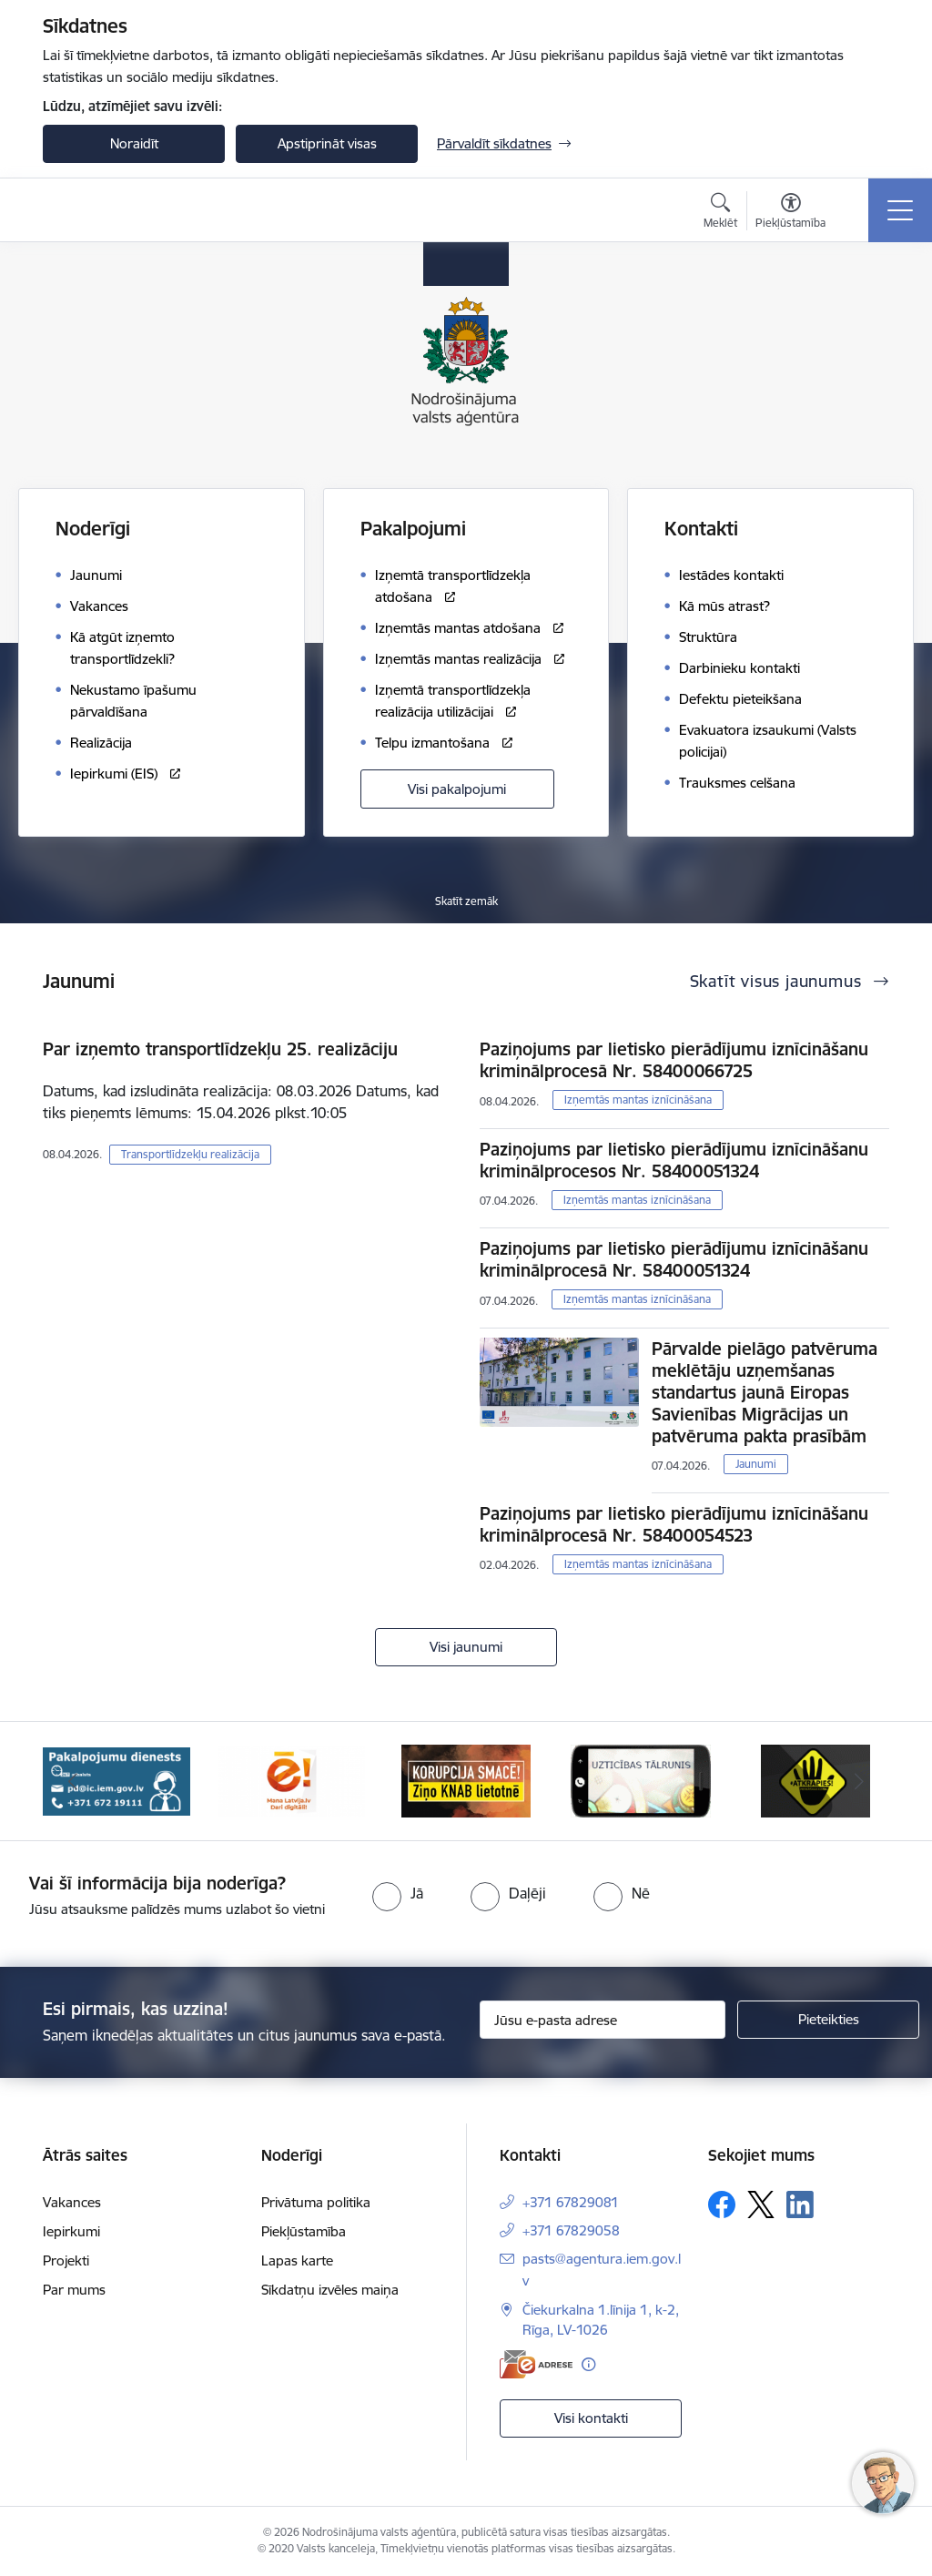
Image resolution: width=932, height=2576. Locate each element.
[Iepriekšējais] (72, 1781)
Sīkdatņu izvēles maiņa (330, 2289)
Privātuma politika (315, 2202)
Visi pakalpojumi (457, 789)
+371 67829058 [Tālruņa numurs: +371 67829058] (571, 2230)
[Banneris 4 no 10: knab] (466, 1779)
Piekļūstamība (303, 2231)
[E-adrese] (536, 2364)
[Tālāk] (859, 1781)
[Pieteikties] (828, 2020)
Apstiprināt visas (327, 143)
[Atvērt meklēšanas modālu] (720, 213)
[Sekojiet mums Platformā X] (761, 2204)
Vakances (72, 2202)
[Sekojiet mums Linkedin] (800, 2204)
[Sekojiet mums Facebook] (721, 2204)
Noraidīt (134, 143)
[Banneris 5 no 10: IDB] (641, 1779)
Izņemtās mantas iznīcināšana (638, 1099)
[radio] (397, 1893)
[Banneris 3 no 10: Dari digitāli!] (291, 1779)
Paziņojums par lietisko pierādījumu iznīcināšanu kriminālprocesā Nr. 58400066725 (674, 1060)
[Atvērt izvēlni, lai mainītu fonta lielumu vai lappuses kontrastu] (790, 213)
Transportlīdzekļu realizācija (190, 1154)
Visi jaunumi (466, 1646)
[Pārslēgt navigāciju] (900, 210)
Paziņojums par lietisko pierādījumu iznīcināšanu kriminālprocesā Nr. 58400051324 (674, 1259)
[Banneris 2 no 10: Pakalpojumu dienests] (116, 1779)
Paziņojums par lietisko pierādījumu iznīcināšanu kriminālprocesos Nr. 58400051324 (674, 1160)
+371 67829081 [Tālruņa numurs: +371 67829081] (570, 2202)
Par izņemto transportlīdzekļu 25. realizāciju (220, 1049)
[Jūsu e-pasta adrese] (602, 2020)
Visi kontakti (591, 2418)
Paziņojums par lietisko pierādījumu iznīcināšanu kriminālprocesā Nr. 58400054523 (674, 1524)
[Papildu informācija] (588, 2364)
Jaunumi (755, 1464)
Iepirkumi (71, 2231)
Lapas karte (297, 2260)
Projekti (66, 2260)
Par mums (74, 2289)
